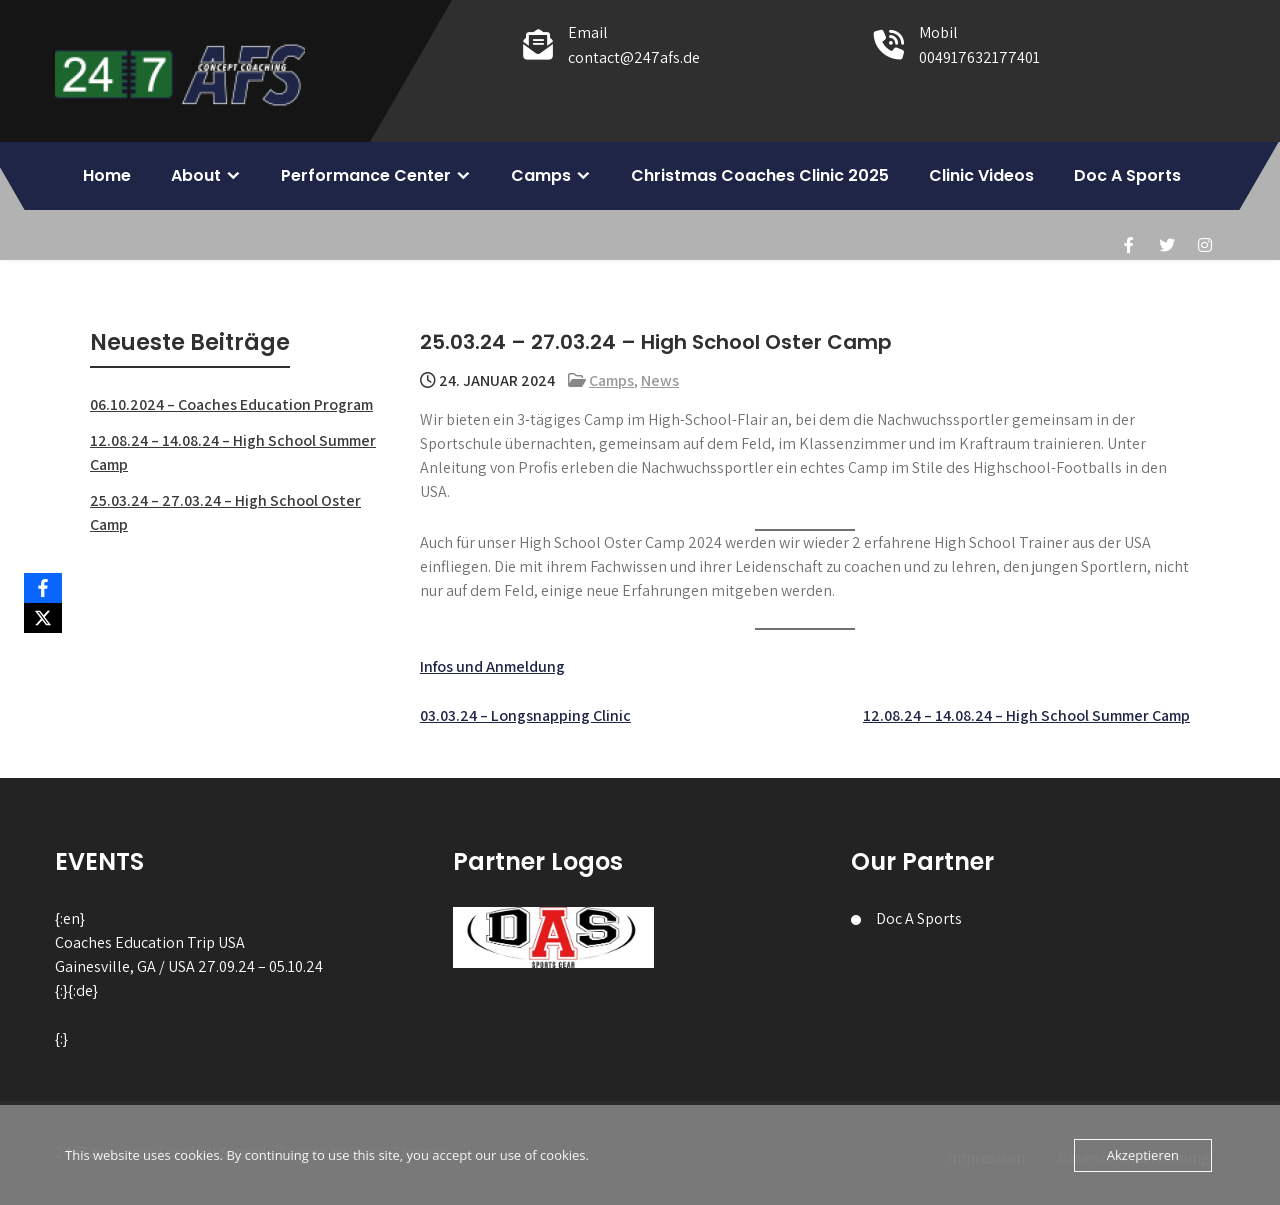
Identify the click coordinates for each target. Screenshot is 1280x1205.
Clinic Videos (981, 175)
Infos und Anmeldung (492, 666)
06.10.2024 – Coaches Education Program (231, 404)
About (196, 175)
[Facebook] (43, 588)
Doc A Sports (1127, 175)
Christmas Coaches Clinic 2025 (760, 175)
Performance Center (366, 175)
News (660, 380)
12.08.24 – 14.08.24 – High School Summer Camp (1026, 715)
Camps (541, 175)
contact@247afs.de (634, 57)
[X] (43, 618)
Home (107, 175)
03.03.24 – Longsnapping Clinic (525, 715)
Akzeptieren (1143, 1155)
